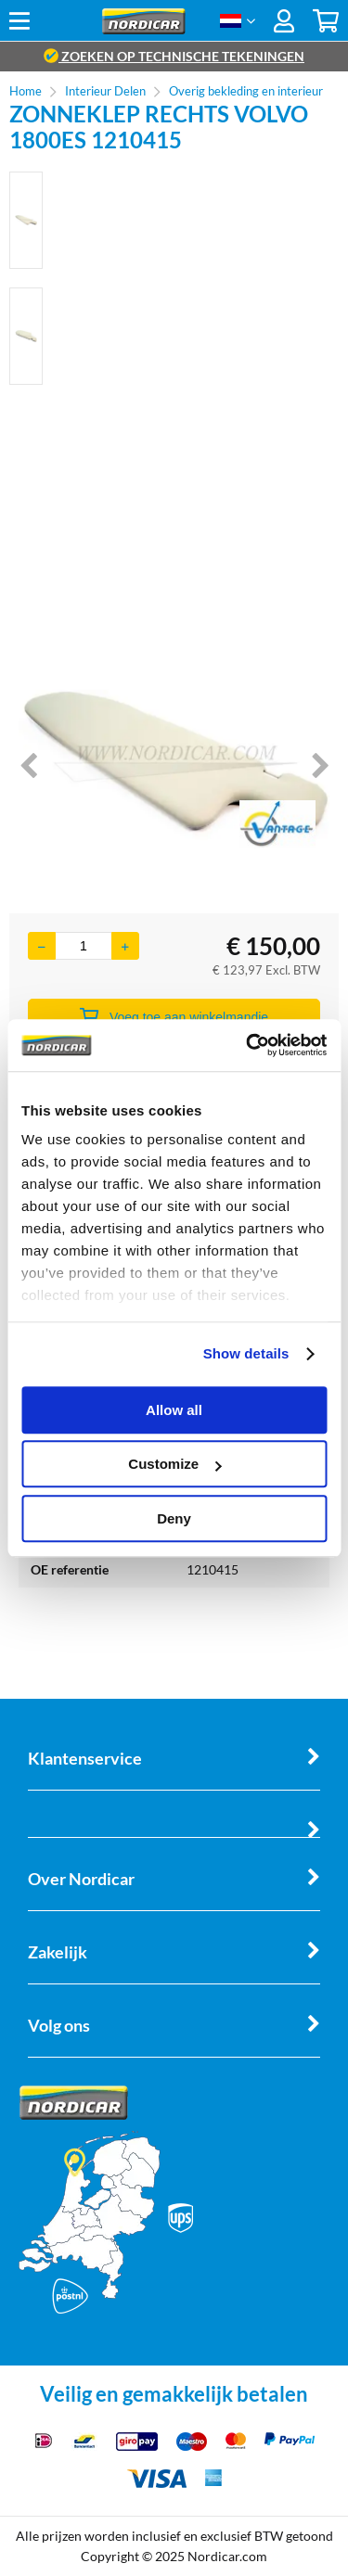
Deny (174, 1518)
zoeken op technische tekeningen (174, 56)
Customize (174, 1464)
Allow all (174, 1410)
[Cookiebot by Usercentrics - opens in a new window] (248, 1045)
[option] (26, 220)
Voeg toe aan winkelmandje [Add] (174, 1016)
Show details (246, 1353)
